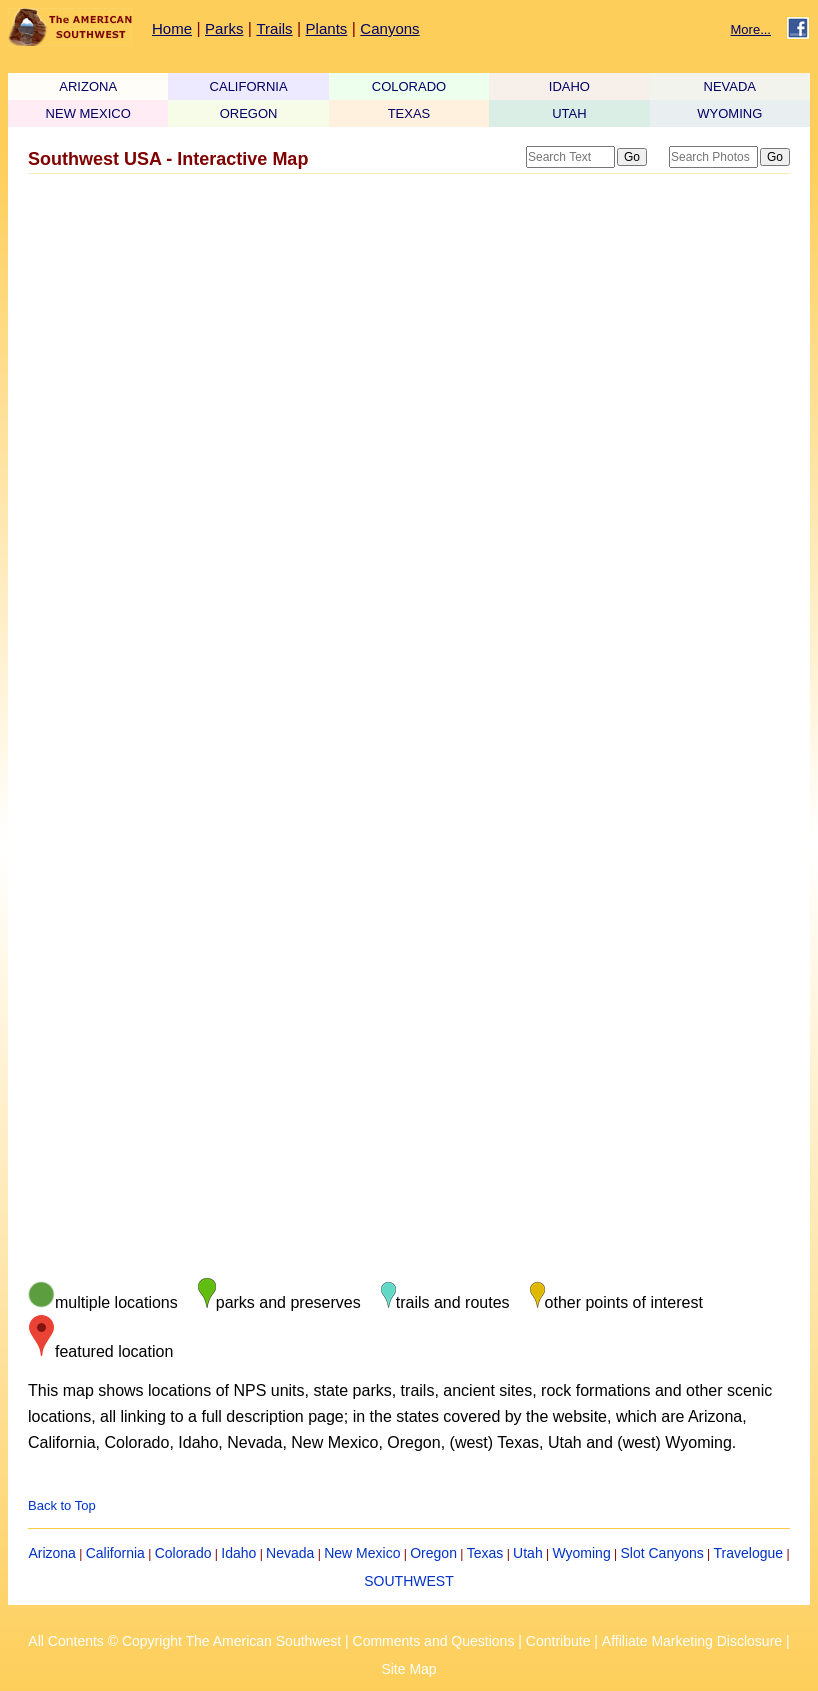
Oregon (433, 1553)
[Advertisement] (403, 340)
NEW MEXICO (88, 113)
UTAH (569, 113)
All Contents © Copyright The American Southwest (184, 1641)
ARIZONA (88, 86)
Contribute (558, 1641)
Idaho (238, 1553)
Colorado (183, 1553)
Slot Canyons (662, 1553)
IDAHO (569, 86)
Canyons (389, 28)
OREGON (249, 113)
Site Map (408, 1669)
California (115, 1553)
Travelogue (749, 1553)
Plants (327, 28)
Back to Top (62, 1505)
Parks (224, 28)
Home (172, 28)
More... (751, 29)
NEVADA (730, 86)
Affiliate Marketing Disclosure (692, 1641)
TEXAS (409, 113)
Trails (274, 28)
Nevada (290, 1553)
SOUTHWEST (408, 1581)
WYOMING (729, 113)
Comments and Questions (434, 1641)
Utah (528, 1553)
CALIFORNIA (249, 86)
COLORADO (409, 86)
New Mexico (362, 1553)
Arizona (51, 1553)
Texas (485, 1553)
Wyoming (581, 1553)
